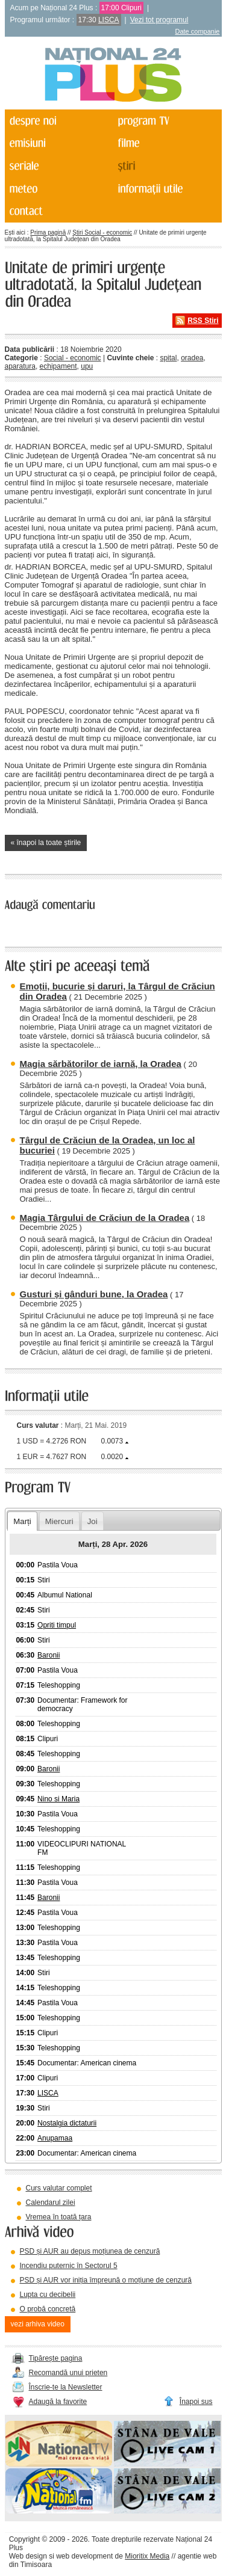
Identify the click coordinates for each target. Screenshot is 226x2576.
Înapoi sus (196, 2401)
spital (168, 358)
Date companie (197, 31)
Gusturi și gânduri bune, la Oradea (94, 1294)
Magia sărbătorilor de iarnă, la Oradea (100, 1064)
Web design (28, 2556)
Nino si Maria (58, 1799)
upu (87, 366)
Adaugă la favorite (58, 2401)
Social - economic (72, 358)
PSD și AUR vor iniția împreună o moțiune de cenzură (106, 2280)
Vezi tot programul (159, 20)
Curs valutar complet (59, 2188)
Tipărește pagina (56, 2358)
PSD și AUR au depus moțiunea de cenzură (90, 2251)
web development (84, 2556)
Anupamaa (54, 2138)
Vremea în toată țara (59, 2217)
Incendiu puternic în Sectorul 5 (69, 2265)
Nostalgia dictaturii (66, 2123)
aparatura (20, 366)
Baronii (48, 1655)
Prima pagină (48, 232)
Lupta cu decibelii (48, 2294)
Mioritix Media (147, 2556)
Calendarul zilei (50, 2202)
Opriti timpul (56, 1625)
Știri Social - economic (102, 232)
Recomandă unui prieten (68, 2373)
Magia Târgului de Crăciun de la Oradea (105, 1218)
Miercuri (59, 1521)
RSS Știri (202, 320)
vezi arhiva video (37, 2324)
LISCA (108, 20)
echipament (58, 366)
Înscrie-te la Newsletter (65, 2387)
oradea (192, 358)
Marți (22, 1521)
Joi (92, 1521)
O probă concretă (48, 2309)
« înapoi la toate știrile (46, 842)
